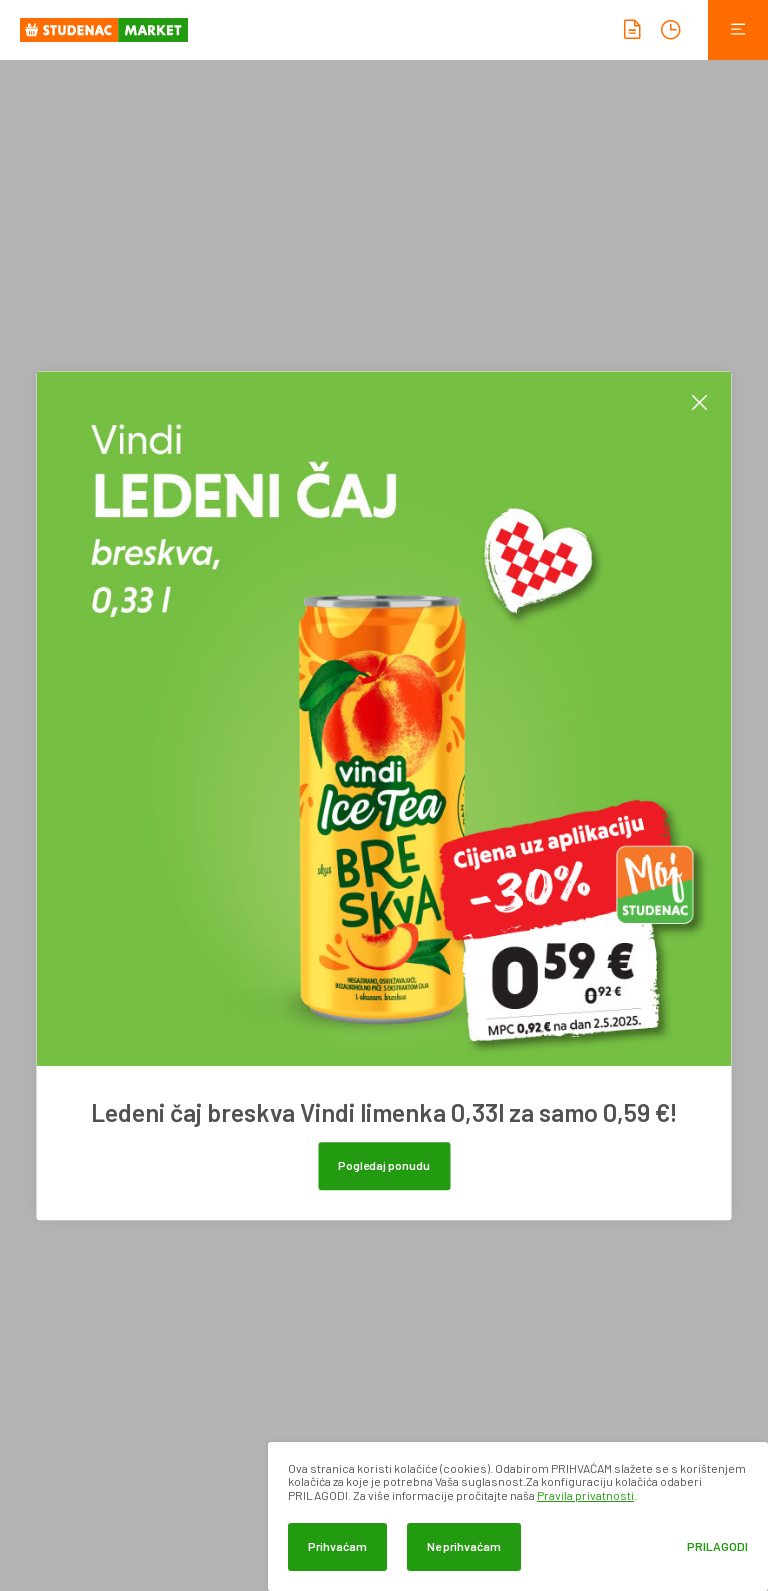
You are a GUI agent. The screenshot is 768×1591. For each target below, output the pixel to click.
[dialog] (518, 1516)
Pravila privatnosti (585, 1495)
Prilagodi (717, 1546)
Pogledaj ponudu (384, 1165)
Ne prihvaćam (464, 1546)
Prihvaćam (337, 1546)
